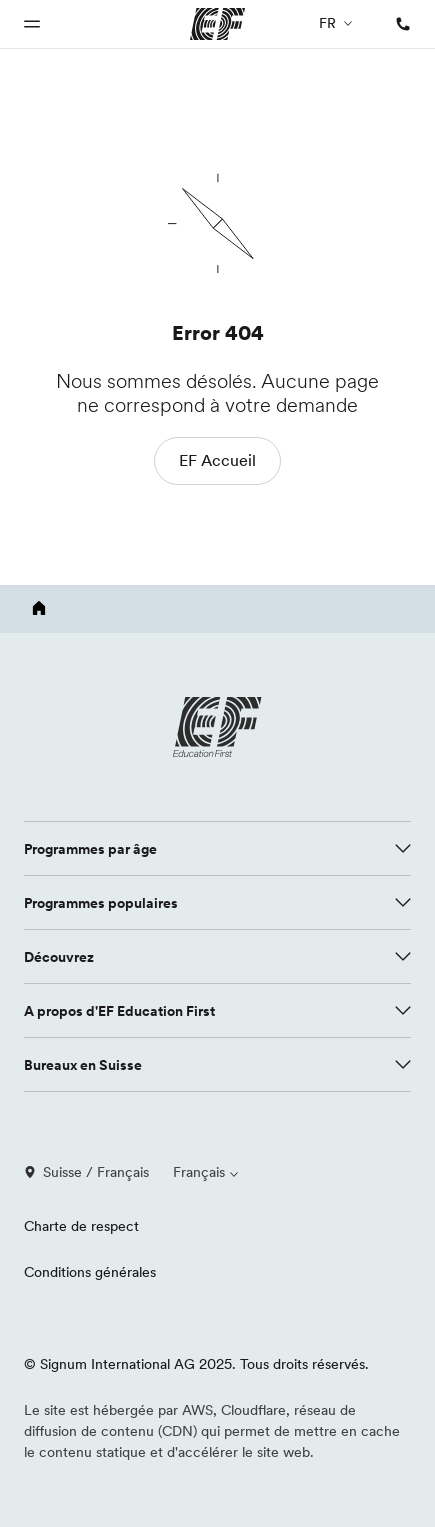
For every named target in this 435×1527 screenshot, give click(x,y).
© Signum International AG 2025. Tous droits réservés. (196, 1364)
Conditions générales (90, 1272)
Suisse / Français (86, 1172)
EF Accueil (217, 460)
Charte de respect (81, 1226)
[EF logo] (218, 727)
